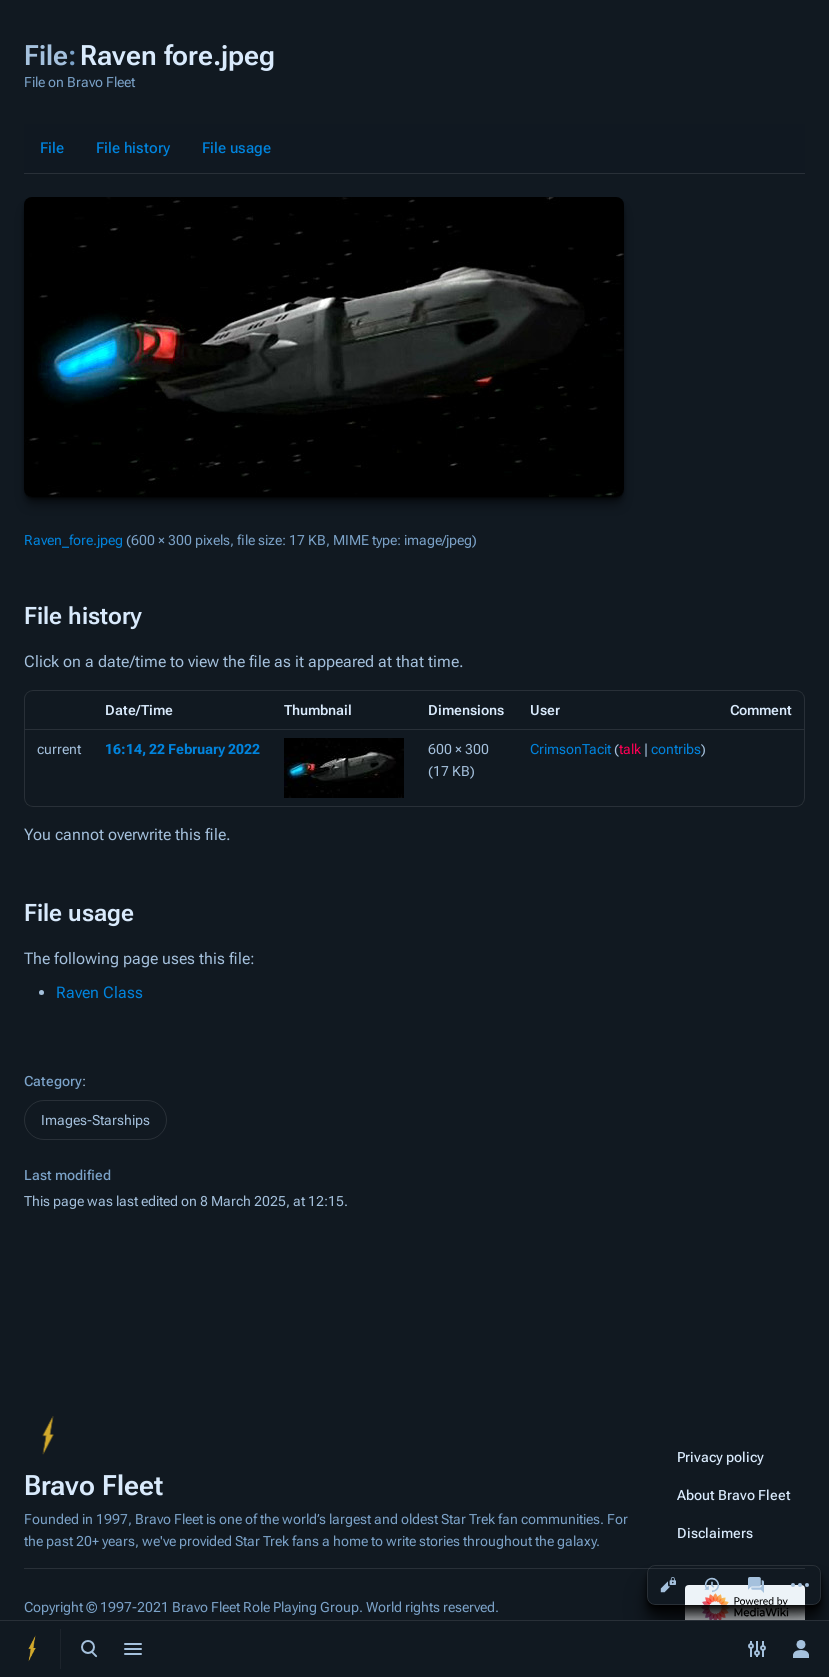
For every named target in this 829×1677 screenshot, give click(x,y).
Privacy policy (720, 1457)
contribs (676, 749)
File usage (236, 148)
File (52, 148)
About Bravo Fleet (734, 1495)
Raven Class (99, 992)
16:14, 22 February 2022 (182, 749)
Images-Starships (95, 1120)
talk (630, 749)
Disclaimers (715, 1533)
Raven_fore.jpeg (73, 540)
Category (53, 1081)
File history (133, 148)
